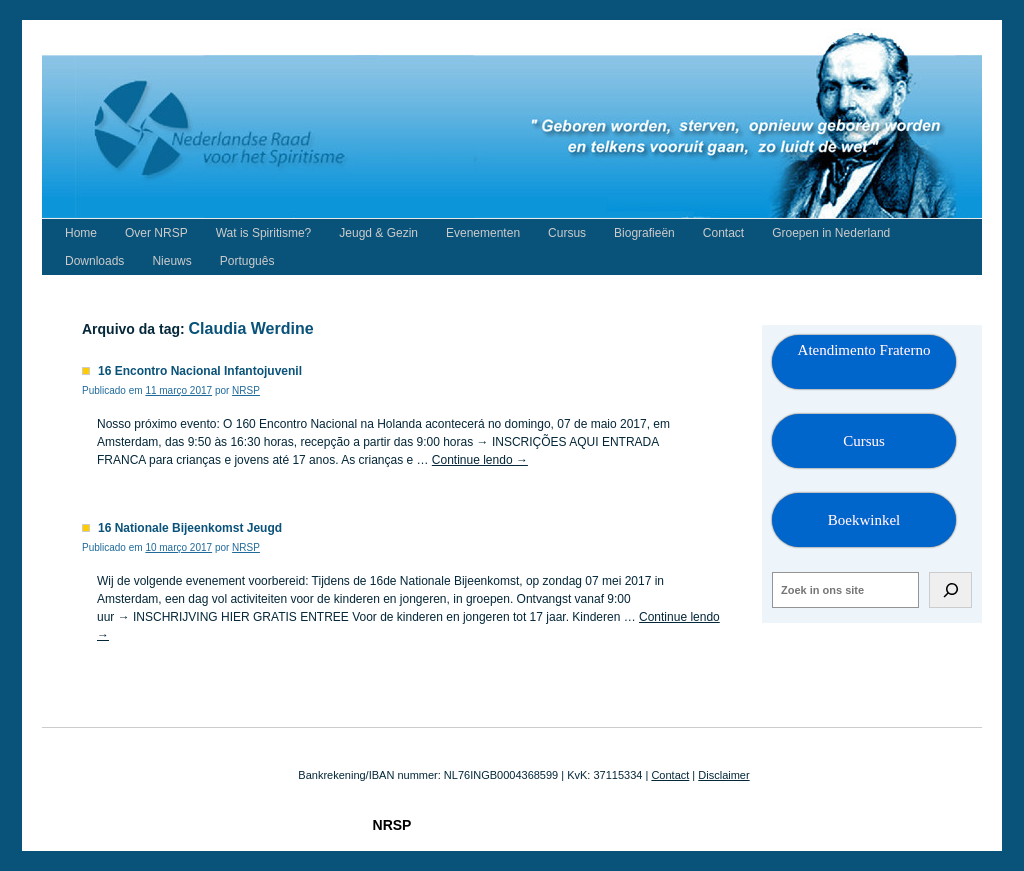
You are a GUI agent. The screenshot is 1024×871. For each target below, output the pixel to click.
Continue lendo (480, 460)
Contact (723, 233)
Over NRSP (156, 233)
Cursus (567, 233)
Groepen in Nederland (831, 233)
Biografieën (644, 233)
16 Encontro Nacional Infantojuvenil (200, 371)
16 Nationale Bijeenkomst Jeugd (190, 528)
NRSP (246, 390)
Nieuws (171, 261)
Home (81, 233)
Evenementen (483, 233)
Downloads (94, 261)
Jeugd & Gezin (378, 233)
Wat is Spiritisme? (264, 233)
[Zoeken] (950, 590)
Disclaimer (723, 775)
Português (247, 261)
